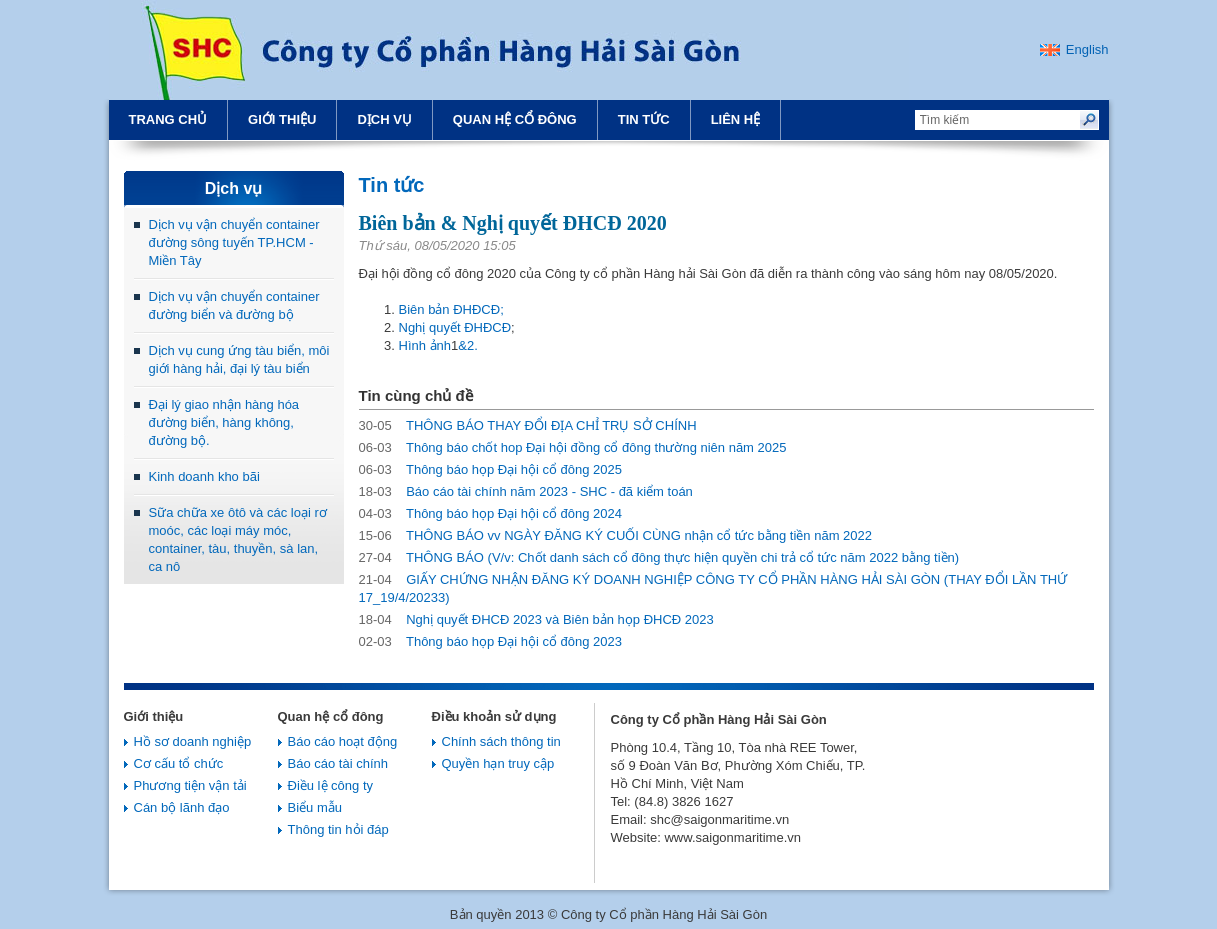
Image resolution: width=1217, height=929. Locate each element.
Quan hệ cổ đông (515, 119)
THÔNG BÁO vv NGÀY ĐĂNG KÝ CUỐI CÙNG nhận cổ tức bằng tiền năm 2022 (616, 535)
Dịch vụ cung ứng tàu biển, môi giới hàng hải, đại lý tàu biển (239, 359)
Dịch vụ (384, 119)
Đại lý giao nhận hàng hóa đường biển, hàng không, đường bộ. (224, 422)
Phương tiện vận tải (190, 785)
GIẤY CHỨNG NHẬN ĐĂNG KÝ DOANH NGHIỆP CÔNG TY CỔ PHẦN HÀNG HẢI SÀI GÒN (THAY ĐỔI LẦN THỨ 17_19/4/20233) (713, 588)
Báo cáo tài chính (338, 763)
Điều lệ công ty (331, 785)
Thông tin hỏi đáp (338, 829)
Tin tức (644, 119)
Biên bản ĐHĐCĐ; (451, 309)
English (1087, 49)
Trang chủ (168, 119)
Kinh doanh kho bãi (204, 476)
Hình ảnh (425, 345)
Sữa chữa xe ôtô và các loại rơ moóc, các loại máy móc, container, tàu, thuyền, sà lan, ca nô (238, 539)
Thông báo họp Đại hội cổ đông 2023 (491, 641)
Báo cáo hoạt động (343, 741)
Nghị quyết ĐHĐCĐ (455, 327)
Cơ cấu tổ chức (179, 763)
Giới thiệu (282, 119)
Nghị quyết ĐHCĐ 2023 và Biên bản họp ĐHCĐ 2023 (536, 619)
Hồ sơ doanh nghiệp (193, 741)
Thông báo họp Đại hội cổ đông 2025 (491, 469)
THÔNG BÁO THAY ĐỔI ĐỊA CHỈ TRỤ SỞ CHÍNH (528, 425)
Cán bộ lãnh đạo (182, 807)
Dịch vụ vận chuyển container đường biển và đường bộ (234, 305)
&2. (468, 345)
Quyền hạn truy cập (498, 763)
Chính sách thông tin (501, 741)
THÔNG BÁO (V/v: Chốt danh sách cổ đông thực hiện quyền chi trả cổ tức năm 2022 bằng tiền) (659, 557)
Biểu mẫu (315, 807)
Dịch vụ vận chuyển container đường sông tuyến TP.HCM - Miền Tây (234, 242)
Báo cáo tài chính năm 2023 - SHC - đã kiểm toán (526, 491)
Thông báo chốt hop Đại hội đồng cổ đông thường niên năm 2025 (573, 447)
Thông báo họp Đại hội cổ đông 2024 (491, 513)
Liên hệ (736, 119)
